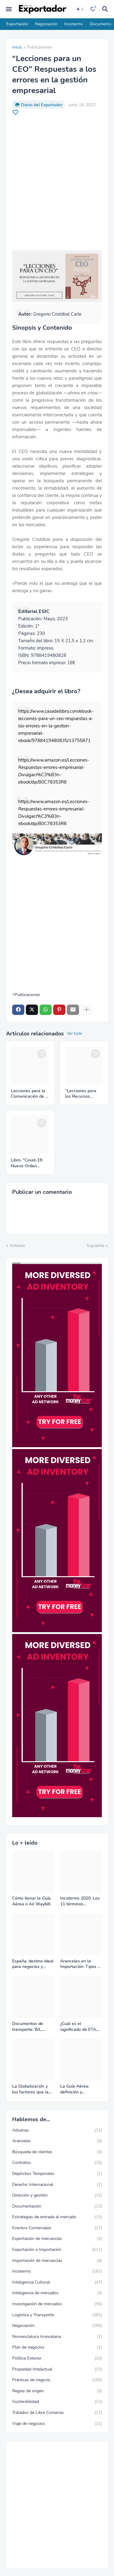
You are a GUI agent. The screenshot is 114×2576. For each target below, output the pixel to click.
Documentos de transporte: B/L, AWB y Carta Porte (31, 2027)
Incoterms (73, 24)
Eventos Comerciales (57, 2228)
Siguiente (95, 1245)
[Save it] (15, 112)
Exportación (17, 24)
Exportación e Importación (57, 2250)
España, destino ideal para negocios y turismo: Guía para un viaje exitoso (33, 1964)
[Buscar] (106, 9)
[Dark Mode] (80, 9)
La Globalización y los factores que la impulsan (30, 2089)
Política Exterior (57, 2358)
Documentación (57, 2206)
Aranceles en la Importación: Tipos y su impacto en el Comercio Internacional (80, 1964)
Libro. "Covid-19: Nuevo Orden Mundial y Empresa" (27, 1163)
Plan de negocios (57, 2347)
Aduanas (57, 2130)
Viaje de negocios (57, 2424)
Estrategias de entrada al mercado (57, 2217)
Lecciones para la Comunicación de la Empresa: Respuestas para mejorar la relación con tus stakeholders (30, 1094)
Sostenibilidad (57, 2402)
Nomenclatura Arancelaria (57, 2337)
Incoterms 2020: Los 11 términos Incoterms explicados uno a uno (81, 1901)
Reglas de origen (57, 2391)
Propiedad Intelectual (57, 2369)
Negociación (46, 24)
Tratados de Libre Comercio (57, 2413)
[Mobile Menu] (9, 9)
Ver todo (74, 1033)
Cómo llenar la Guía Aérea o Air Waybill (31, 1901)
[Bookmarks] (93, 9)
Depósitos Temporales (57, 2174)
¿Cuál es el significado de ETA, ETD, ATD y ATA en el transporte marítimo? (79, 2027)
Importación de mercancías (57, 2261)
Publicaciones (39, 47)
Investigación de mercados (57, 2304)
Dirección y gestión (57, 2195)
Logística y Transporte (57, 2315)
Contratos (57, 2163)
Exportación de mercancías (57, 2239)
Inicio (17, 47)
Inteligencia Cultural (57, 2282)
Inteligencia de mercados (57, 2293)
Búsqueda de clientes (57, 2152)
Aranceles (57, 2141)
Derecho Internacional (57, 2185)
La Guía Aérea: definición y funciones (74, 2089)
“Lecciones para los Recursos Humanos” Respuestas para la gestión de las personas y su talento (84, 1094)
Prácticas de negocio (57, 2380)
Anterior (17, 1245)
